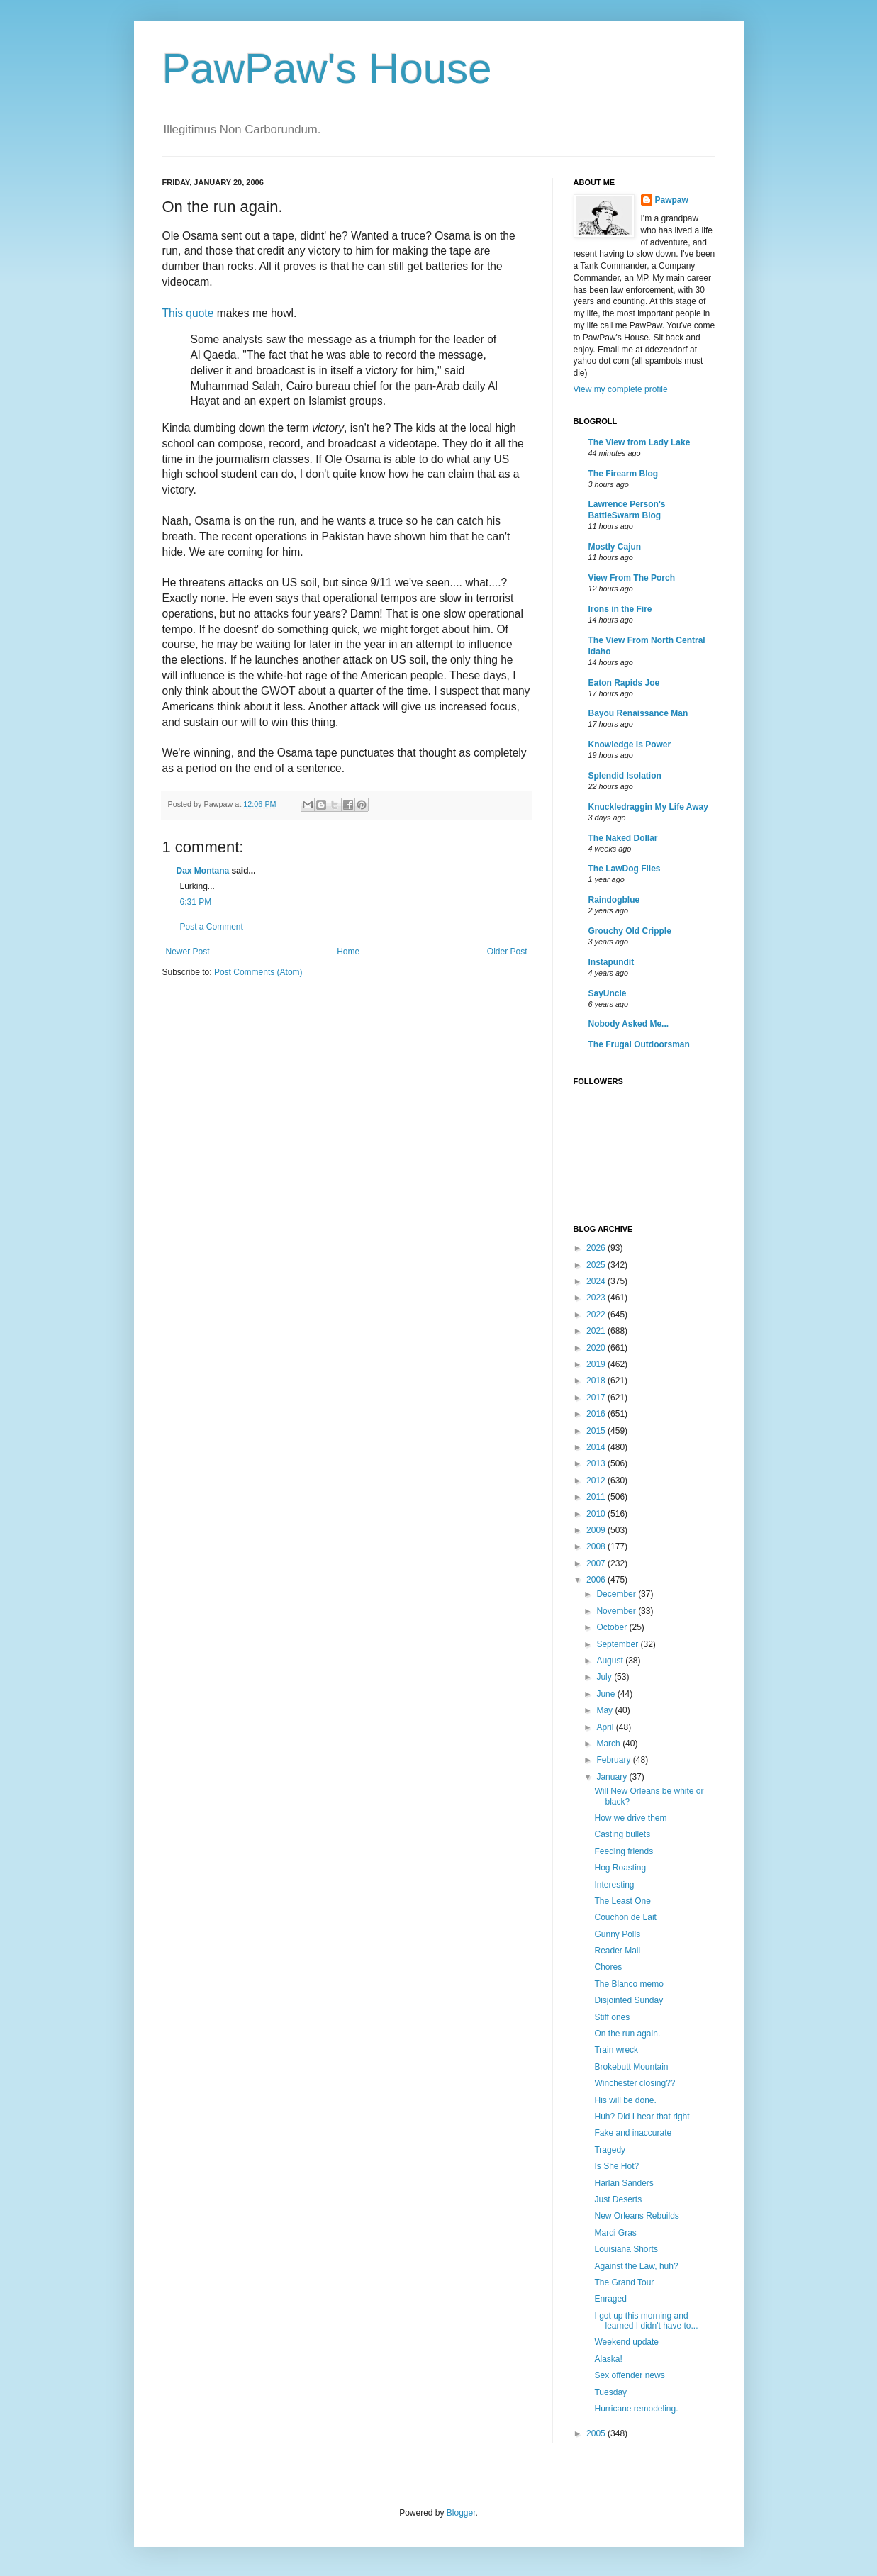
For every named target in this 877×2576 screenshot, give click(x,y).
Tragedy (609, 2150)
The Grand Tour (624, 2282)
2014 (597, 1447)
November (617, 1611)
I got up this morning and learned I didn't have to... (646, 2321)
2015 (597, 1431)
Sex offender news (629, 2375)
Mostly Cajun (615, 547)
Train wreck (616, 2050)
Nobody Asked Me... (628, 1024)
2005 (597, 2433)
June (606, 1694)
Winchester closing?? (634, 2083)
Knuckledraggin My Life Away (648, 807)
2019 (597, 1364)
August (610, 1661)
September (618, 1644)
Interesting (614, 1885)
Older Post (507, 952)
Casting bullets (622, 1834)
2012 (597, 1480)
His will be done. (625, 2100)
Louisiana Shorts (625, 2249)
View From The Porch (631, 578)
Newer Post (188, 952)
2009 (597, 1530)
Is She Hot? (616, 2166)
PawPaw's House (327, 68)
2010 (597, 1514)
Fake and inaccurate (632, 2133)
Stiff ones (612, 2017)
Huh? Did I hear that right (641, 2116)
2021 (597, 1331)
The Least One (622, 1901)
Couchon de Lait (625, 1917)
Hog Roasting (620, 1868)
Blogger (461, 2513)
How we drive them (630, 1818)
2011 (597, 1497)
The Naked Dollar (623, 838)
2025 (597, 1265)
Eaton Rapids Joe (624, 683)
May (605, 1710)
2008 (597, 1546)
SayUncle (607, 993)
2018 (597, 1380)
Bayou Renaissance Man (638, 713)
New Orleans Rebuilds (636, 2216)
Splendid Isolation (624, 776)
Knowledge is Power (629, 744)
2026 (597, 1248)
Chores (608, 1967)
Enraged (610, 2299)
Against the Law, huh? (636, 2266)
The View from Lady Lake (639, 442)
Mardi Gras (615, 2233)
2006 (597, 1580)
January (612, 1777)
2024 (597, 1281)
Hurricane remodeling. (636, 2409)
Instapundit (611, 962)
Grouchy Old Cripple (629, 931)
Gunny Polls (617, 1934)
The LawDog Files (624, 869)
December (617, 1594)
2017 (597, 1398)
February (614, 1760)
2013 (597, 1463)
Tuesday (610, 2392)
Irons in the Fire (620, 609)
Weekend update (626, 2342)
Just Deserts (618, 2199)
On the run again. (627, 2034)
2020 (597, 1348)
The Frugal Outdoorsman (639, 1044)
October (612, 1627)
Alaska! (608, 2359)
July (605, 1677)
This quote (188, 313)
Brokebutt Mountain (631, 2067)
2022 (597, 1315)
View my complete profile (621, 389)
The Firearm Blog (623, 474)
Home (348, 952)
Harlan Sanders (623, 2183)
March (609, 1744)
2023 (597, 1298)
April (605, 1727)
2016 (597, 1414)
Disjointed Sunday (628, 2000)
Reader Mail (617, 1951)
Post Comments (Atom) (258, 972)
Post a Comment (211, 927)
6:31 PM (196, 902)
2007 (597, 1563)
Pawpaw (671, 200)
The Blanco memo (628, 1984)
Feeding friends (623, 1851)
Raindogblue (614, 900)
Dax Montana (203, 871)
